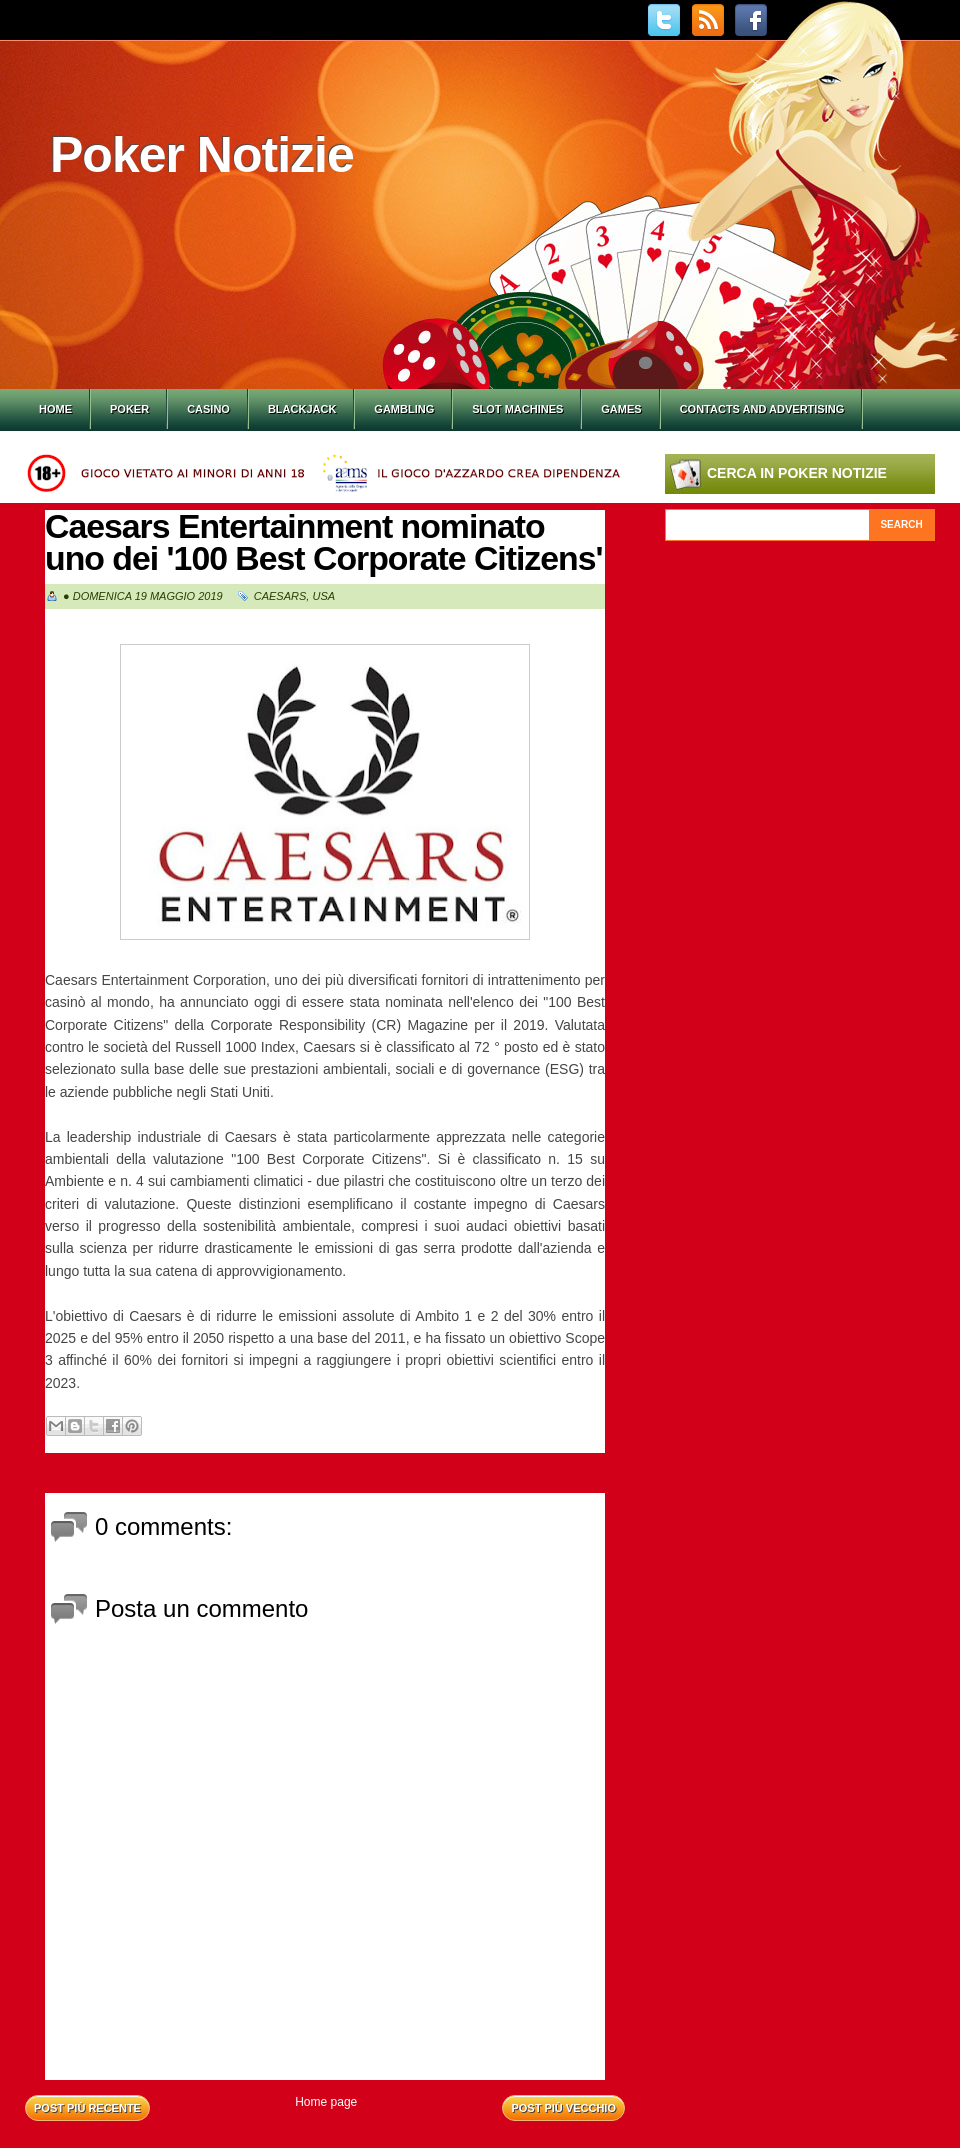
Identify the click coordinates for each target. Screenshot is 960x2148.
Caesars (280, 596)
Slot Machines (517, 409)
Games (621, 409)
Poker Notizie (202, 155)
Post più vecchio (563, 2108)
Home (55, 409)
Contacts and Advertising (762, 409)
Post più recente (87, 2108)
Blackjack (302, 409)
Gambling (404, 409)
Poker (129, 409)
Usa (323, 596)
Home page (326, 2102)
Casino (208, 409)
